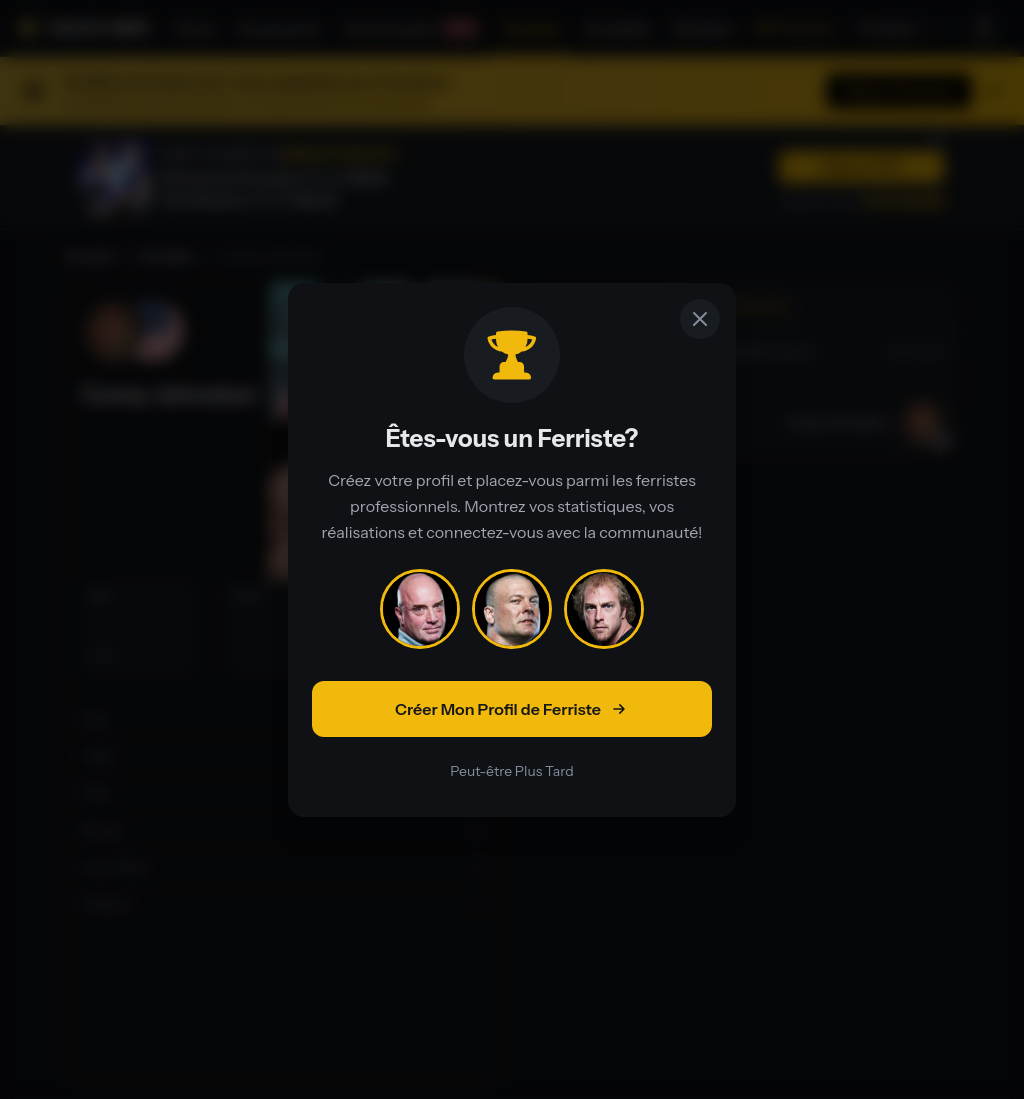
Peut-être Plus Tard (511, 771)
